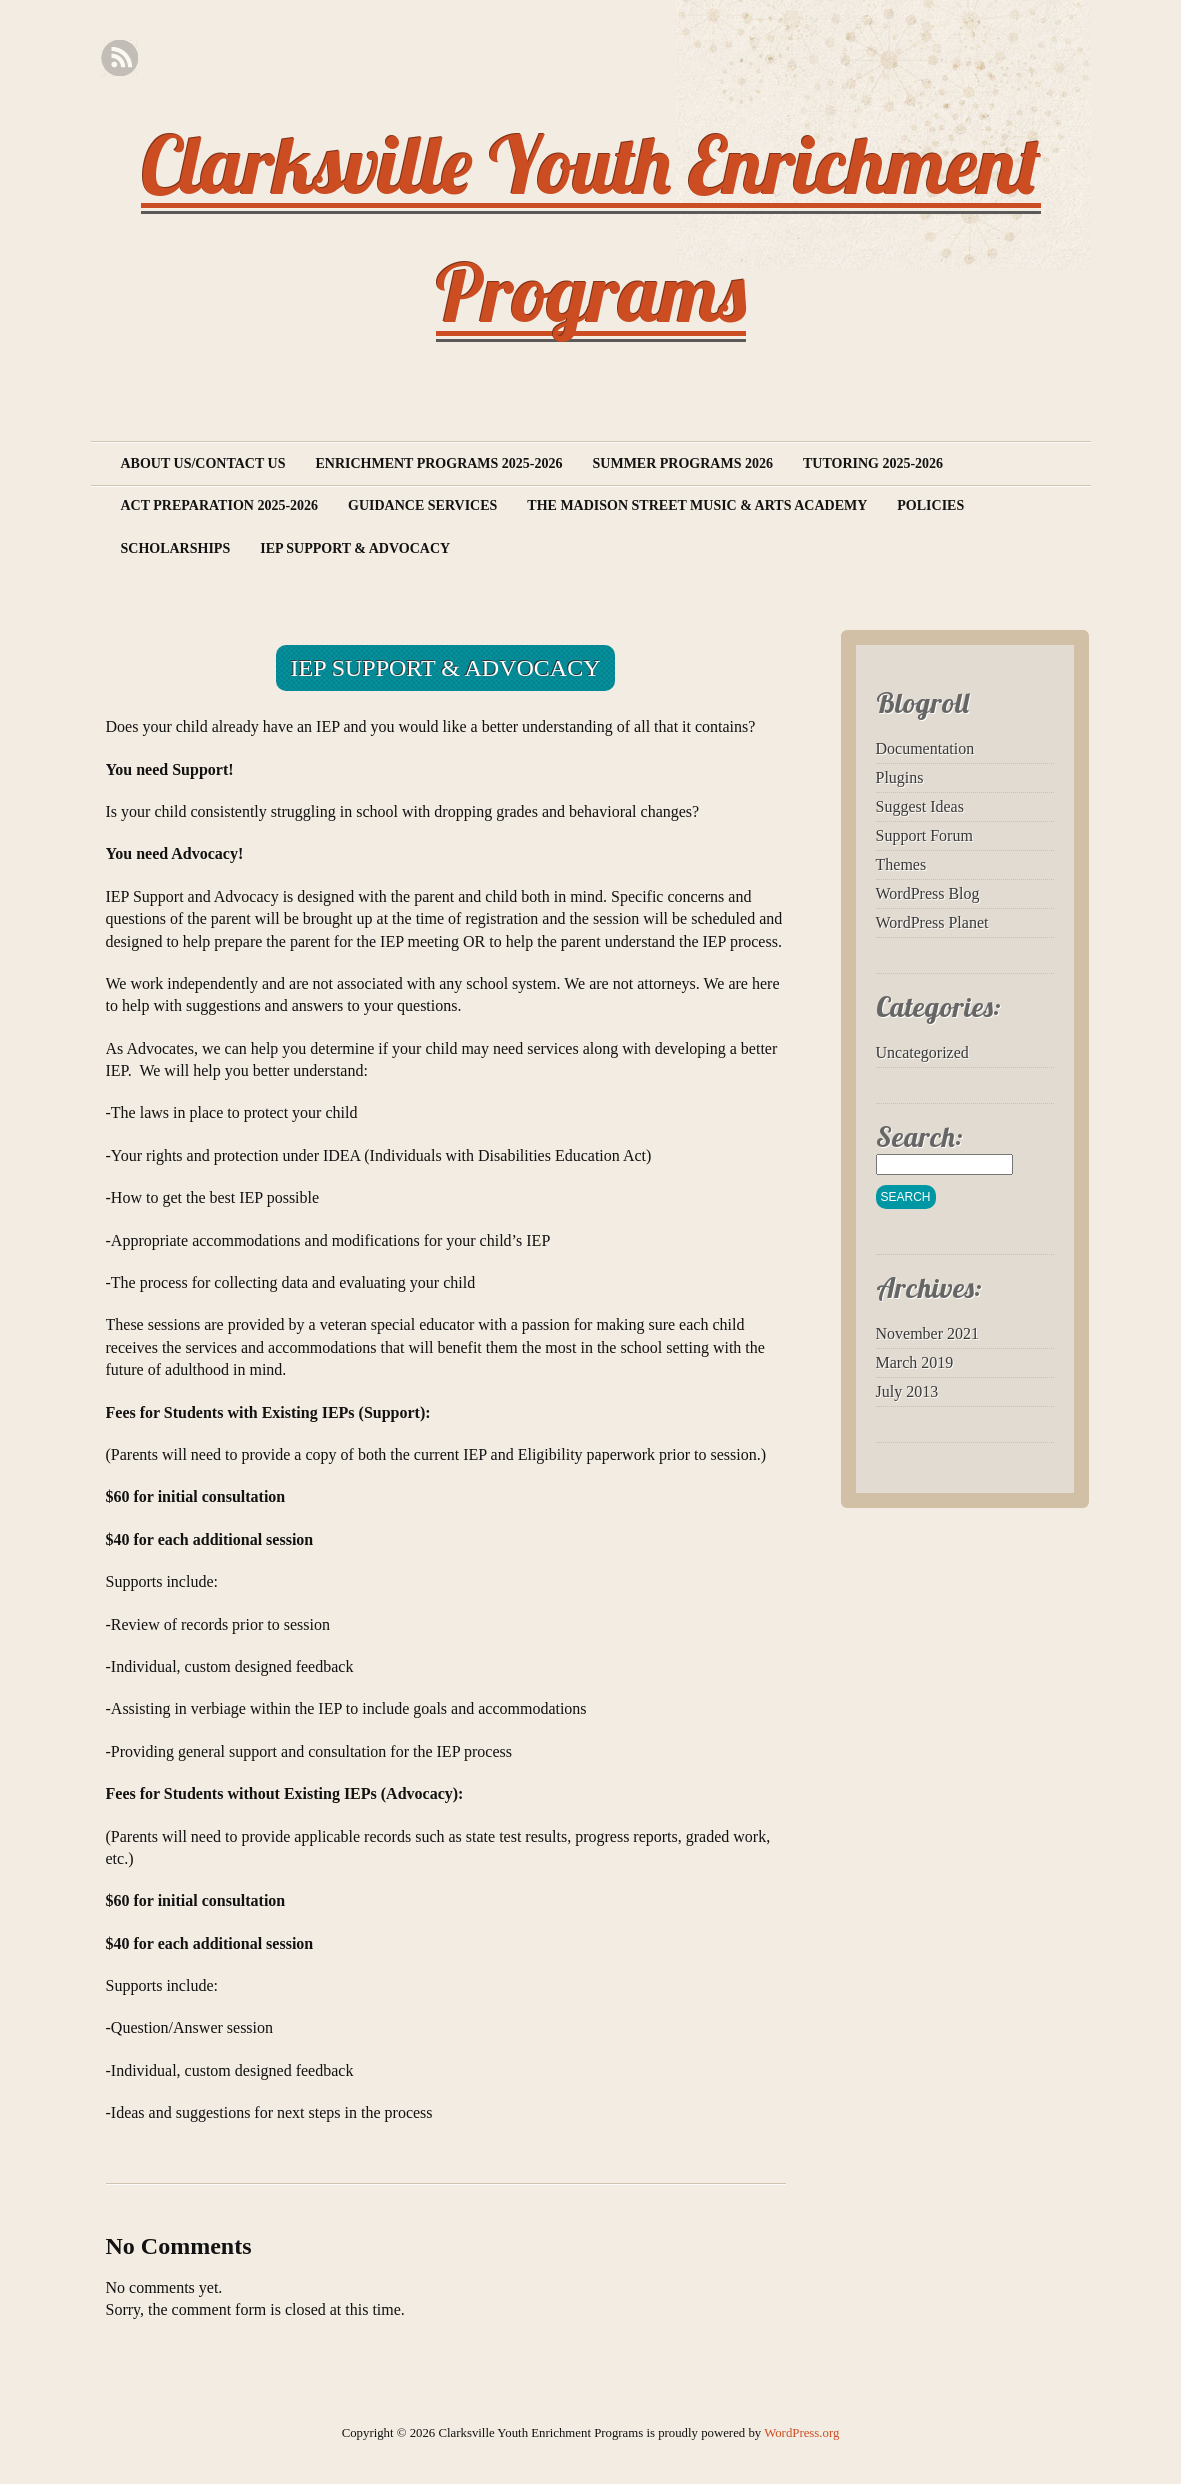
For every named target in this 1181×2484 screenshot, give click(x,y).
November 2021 (928, 1333)
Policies (930, 505)
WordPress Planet (932, 922)
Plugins (900, 777)
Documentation (925, 748)
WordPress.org (801, 2433)
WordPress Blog (928, 893)
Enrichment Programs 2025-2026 (438, 463)
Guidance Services (422, 505)
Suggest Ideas (920, 806)
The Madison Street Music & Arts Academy (697, 505)
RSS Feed (119, 58)
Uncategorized (922, 1052)
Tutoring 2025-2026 (873, 463)
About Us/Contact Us (203, 463)
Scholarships (176, 548)
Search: (919, 1136)
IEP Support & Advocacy (355, 548)
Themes (901, 864)
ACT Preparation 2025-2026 (220, 505)
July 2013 (907, 1391)
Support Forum (924, 835)
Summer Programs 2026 (683, 463)
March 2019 (915, 1362)
